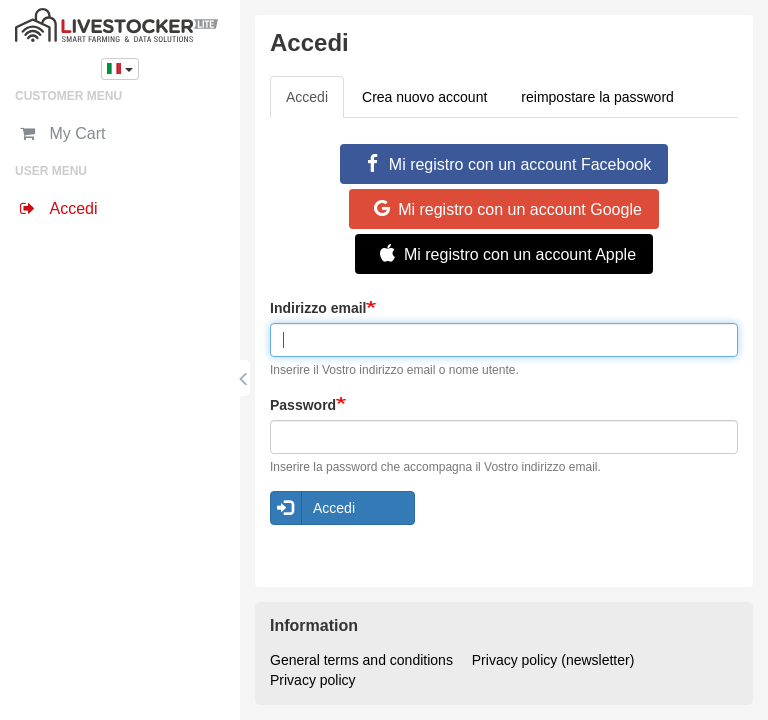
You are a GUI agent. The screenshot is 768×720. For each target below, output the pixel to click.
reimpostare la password (597, 97)
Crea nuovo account (424, 97)
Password (303, 405)
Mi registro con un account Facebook (504, 164)
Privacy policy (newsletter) (553, 660)
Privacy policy (313, 680)
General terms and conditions (361, 660)
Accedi (315, 102)
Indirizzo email (318, 308)
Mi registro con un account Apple (504, 254)
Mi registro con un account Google (504, 209)
